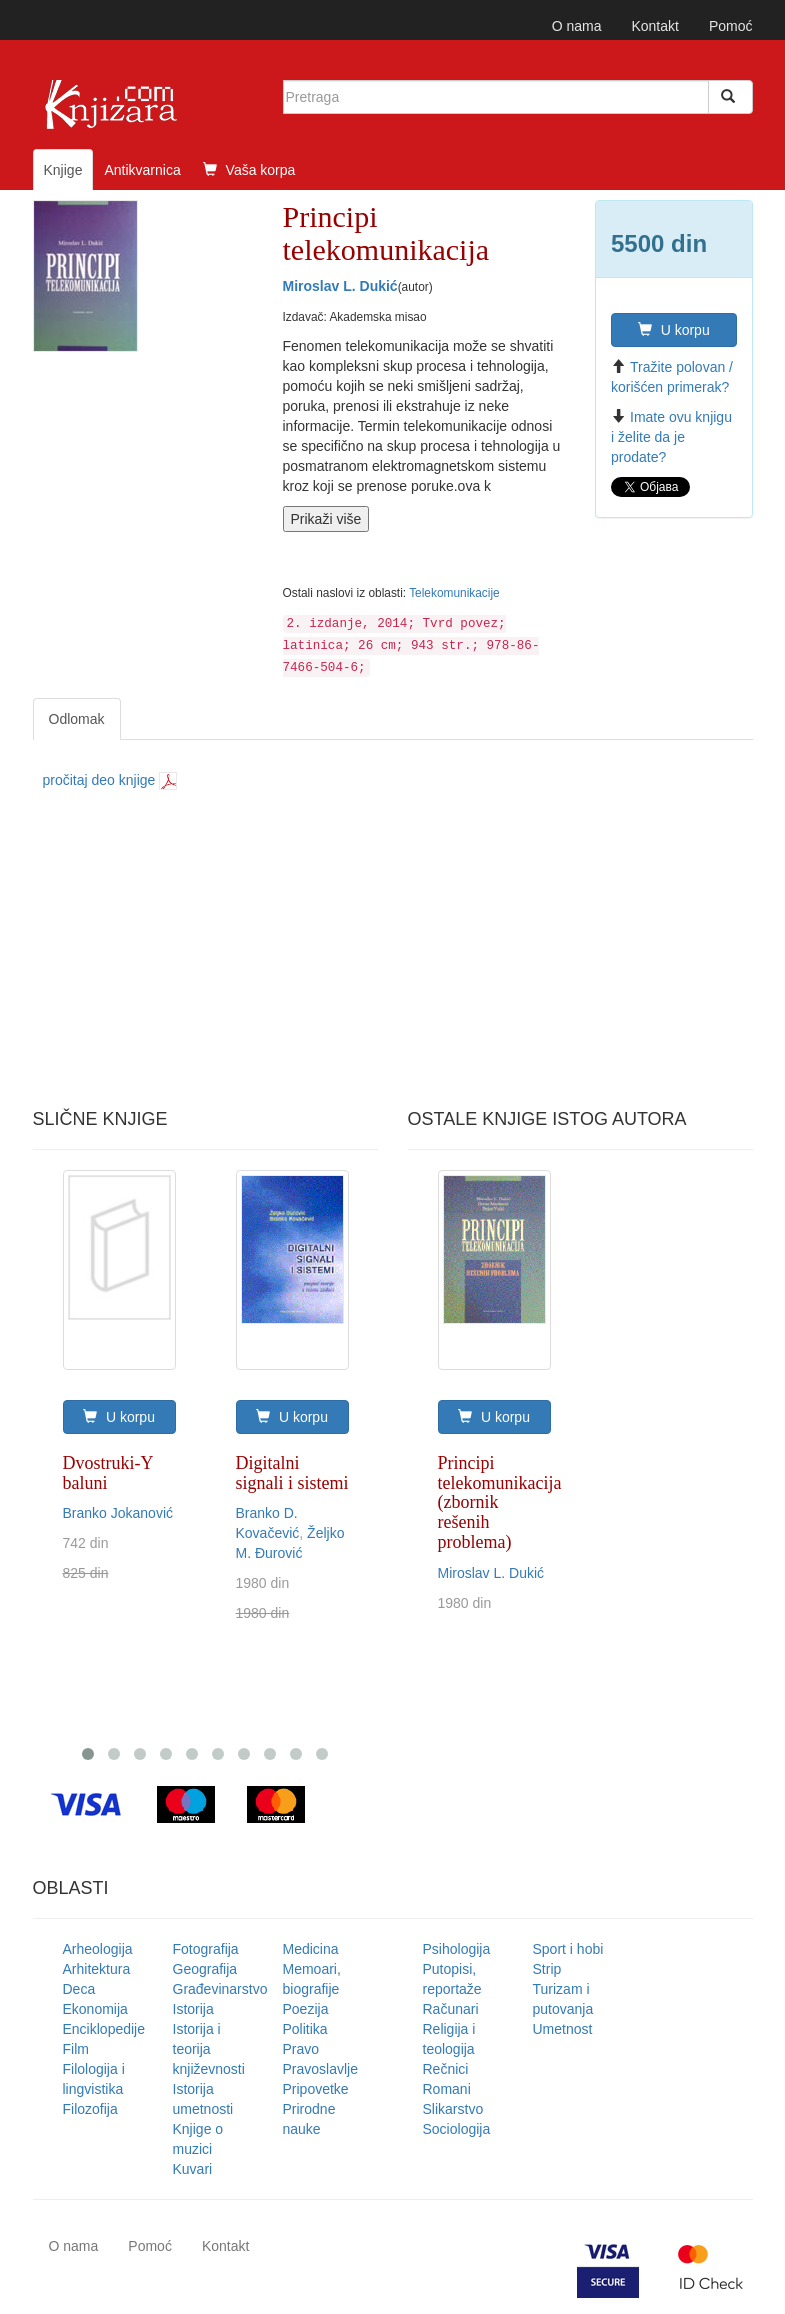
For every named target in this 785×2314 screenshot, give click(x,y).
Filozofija (90, 2109)
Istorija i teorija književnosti (209, 2049)
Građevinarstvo (220, 1989)
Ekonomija (95, 2009)
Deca (79, 1989)
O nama (577, 26)
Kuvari (193, 2169)
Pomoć (731, 26)
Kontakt (654, 26)
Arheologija (98, 1949)
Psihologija (457, 1949)
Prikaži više (326, 519)
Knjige (63, 170)
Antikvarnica (142, 170)
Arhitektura (97, 1969)
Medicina (311, 1949)
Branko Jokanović (118, 1513)
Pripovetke (316, 2089)
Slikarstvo (453, 2109)
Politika (305, 2029)
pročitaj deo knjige (110, 780)
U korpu (674, 330)
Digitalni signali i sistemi (292, 1473)
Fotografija (206, 1949)
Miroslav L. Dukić (340, 286)
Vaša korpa (249, 170)
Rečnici (446, 2069)
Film (76, 2049)
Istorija (193, 2009)
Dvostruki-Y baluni (108, 1473)
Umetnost (563, 2029)
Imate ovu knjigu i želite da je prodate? (671, 437)
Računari (451, 2009)
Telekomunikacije (454, 593)
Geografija (205, 1969)
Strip (547, 1969)
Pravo (301, 2049)
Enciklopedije (104, 2029)
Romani (447, 2089)
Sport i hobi (568, 1949)
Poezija (306, 2009)
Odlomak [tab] (77, 719)
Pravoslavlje (320, 2069)
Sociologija (457, 2129)
